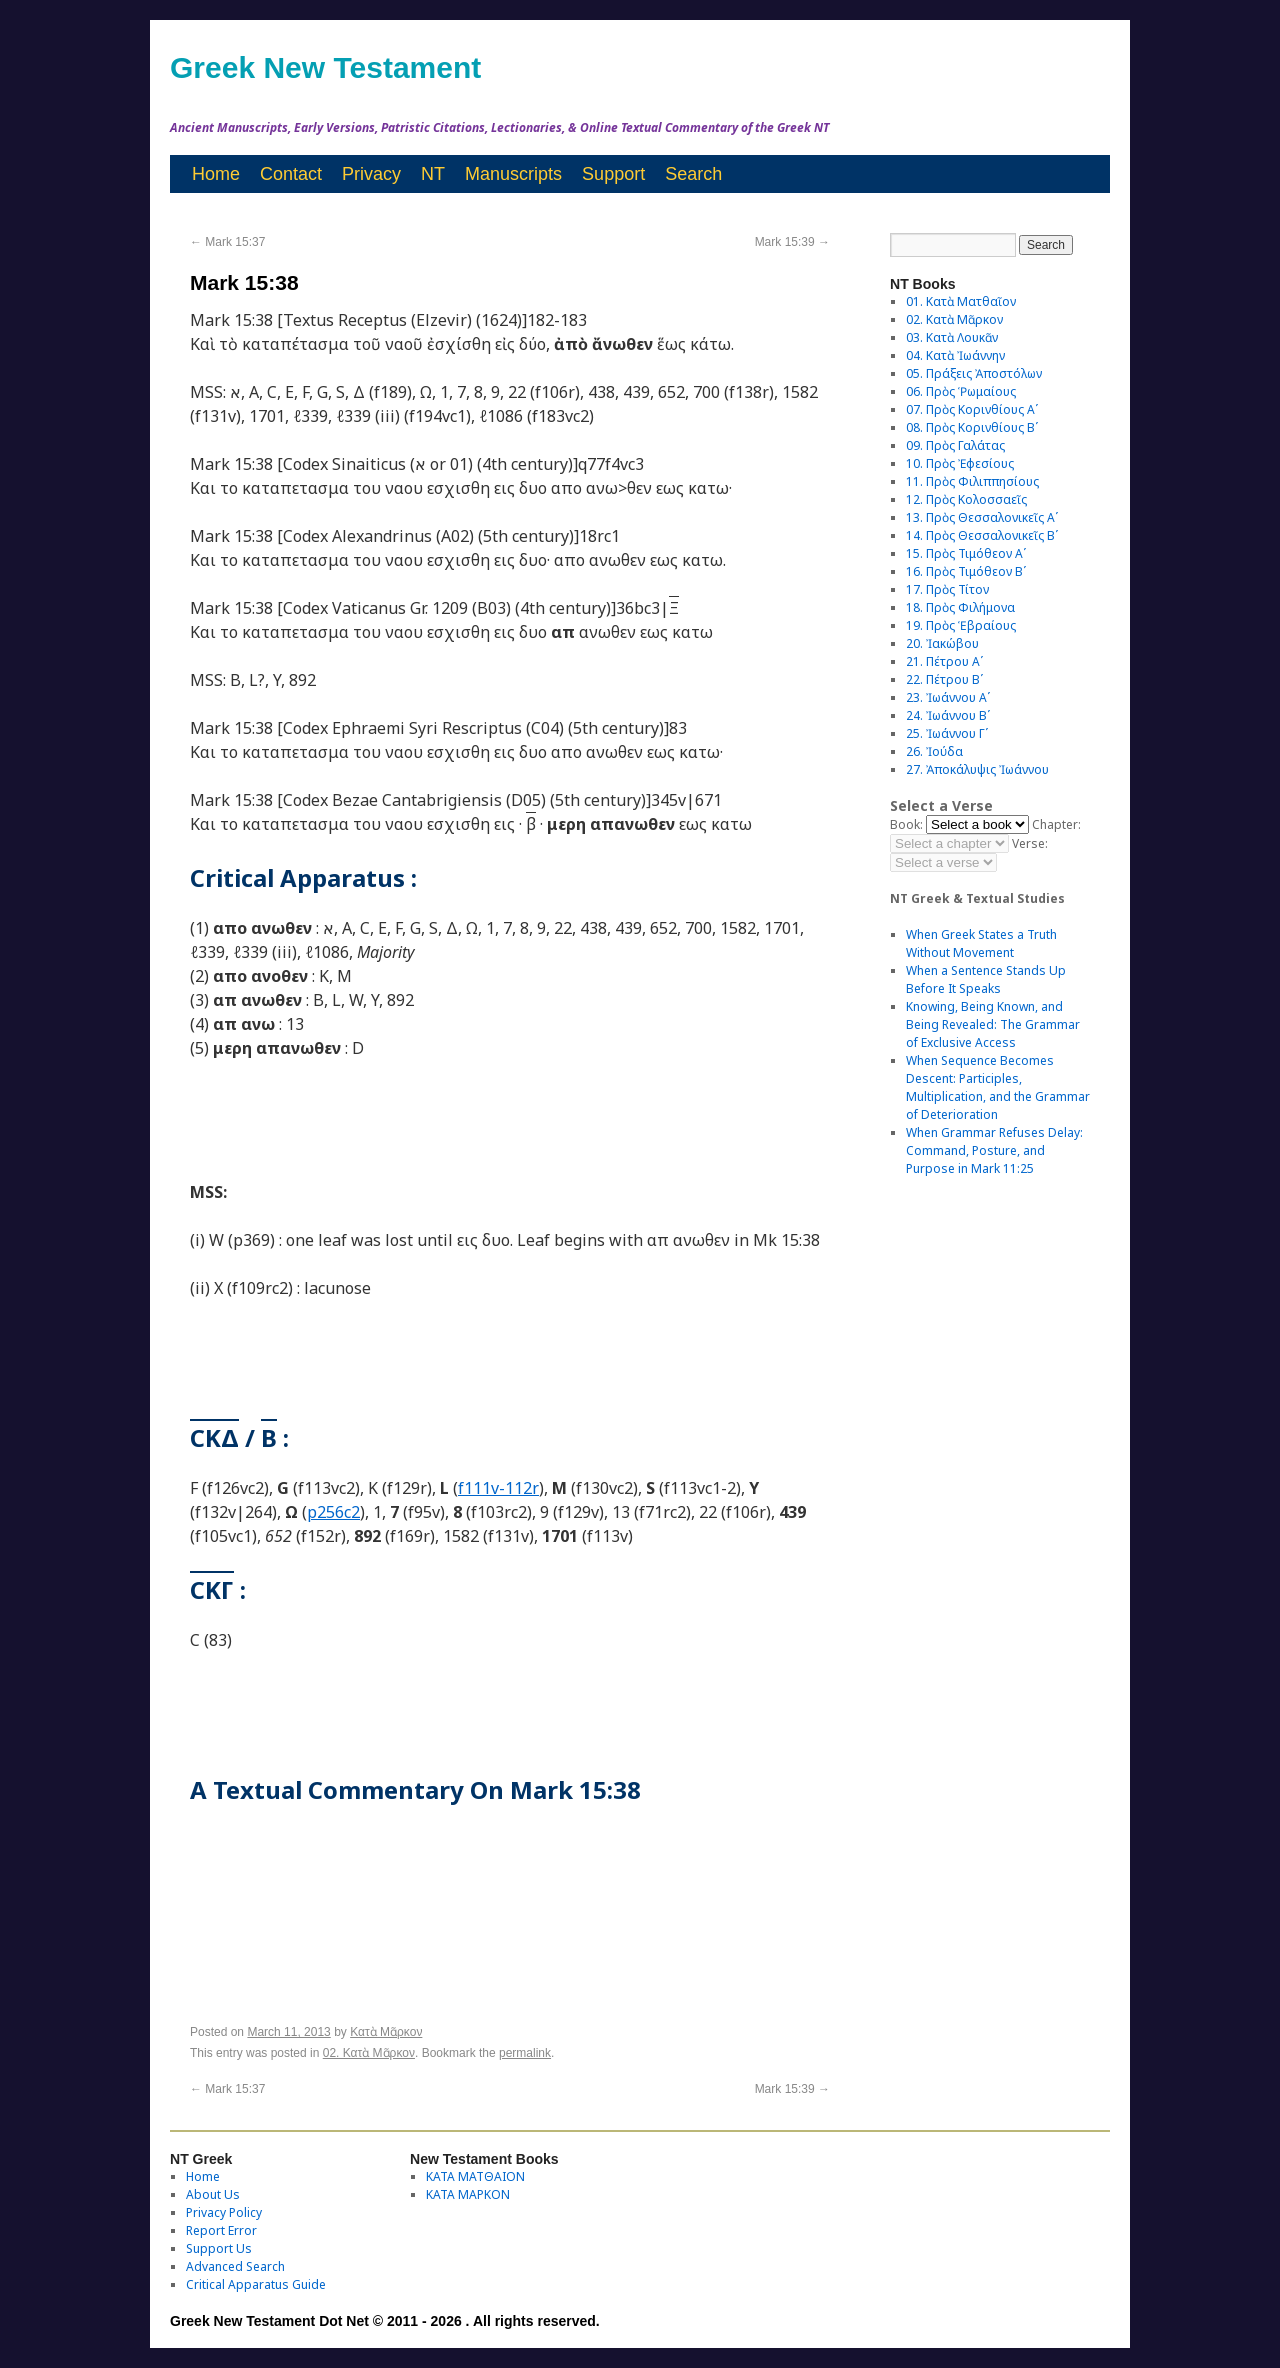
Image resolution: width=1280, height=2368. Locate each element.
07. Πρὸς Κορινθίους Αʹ (972, 409)
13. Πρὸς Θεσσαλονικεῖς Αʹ (982, 517)
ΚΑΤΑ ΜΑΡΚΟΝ (468, 2194)
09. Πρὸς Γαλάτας (955, 445)
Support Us (219, 2248)
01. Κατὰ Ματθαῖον (961, 301)
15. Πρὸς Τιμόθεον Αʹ (966, 553)
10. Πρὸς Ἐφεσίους (960, 463)
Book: (906, 824)
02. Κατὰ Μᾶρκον (369, 2053)
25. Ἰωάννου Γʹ (947, 733)
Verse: (1030, 843)
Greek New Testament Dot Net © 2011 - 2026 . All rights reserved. (385, 2321)
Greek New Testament (325, 67)
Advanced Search (235, 2266)
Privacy (371, 174)
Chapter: (1056, 824)
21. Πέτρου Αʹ (944, 661)
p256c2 (333, 1512)
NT (433, 174)
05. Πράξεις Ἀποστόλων (974, 373)
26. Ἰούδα (934, 751)
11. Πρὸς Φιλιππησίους (972, 481)
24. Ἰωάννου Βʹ (948, 715)
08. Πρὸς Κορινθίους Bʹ (972, 427)
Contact (291, 174)
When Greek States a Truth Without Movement (981, 943)
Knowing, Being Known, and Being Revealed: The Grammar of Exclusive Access (993, 1024)
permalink (525, 2053)
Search (693, 174)
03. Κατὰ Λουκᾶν (952, 337)
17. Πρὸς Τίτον (947, 589)
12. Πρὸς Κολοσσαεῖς (966, 499)
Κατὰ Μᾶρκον (386, 2032)
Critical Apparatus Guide (256, 2284)
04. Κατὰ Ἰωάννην (955, 355)
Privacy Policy (224, 2212)
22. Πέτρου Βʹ (944, 679)
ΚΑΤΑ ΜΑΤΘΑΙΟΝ (475, 2176)
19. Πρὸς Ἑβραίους (961, 625)
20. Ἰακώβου (942, 643)
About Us (213, 2194)
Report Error (221, 2230)
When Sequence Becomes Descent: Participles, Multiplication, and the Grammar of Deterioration (998, 1087)
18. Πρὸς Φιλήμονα (960, 607)
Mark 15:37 (227, 242)
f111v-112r (498, 1488)
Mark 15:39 (792, 242)
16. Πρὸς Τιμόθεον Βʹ (966, 571)
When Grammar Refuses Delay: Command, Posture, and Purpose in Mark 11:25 (994, 1150)
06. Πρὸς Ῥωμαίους (961, 391)
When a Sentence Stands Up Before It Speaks (986, 979)
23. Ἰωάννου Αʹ (948, 697)
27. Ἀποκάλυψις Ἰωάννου (977, 769)
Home (216, 174)
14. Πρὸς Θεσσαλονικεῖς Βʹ (982, 535)
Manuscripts (513, 174)
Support (613, 174)
